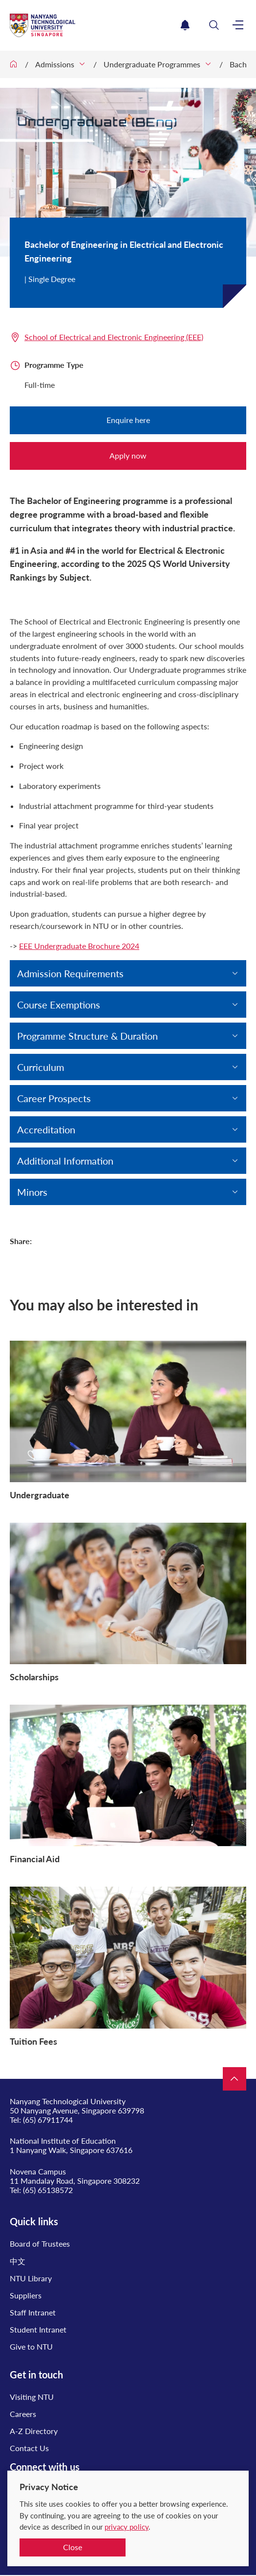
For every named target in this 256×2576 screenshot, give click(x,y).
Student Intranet (38, 2329)
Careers (23, 2413)
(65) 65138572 (48, 2189)
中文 (17, 2261)
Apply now (128, 455)
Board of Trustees (40, 2243)
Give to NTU (31, 2346)
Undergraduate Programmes (152, 64)
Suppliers (26, 2295)
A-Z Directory (34, 2430)
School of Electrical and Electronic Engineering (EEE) (113, 337)
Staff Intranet (33, 2312)
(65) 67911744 (48, 2119)
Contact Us (29, 2448)
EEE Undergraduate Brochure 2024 (79, 945)
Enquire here (128, 419)
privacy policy (127, 2526)
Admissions (54, 64)
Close (72, 2547)
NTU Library (31, 2278)
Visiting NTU (32, 2396)
